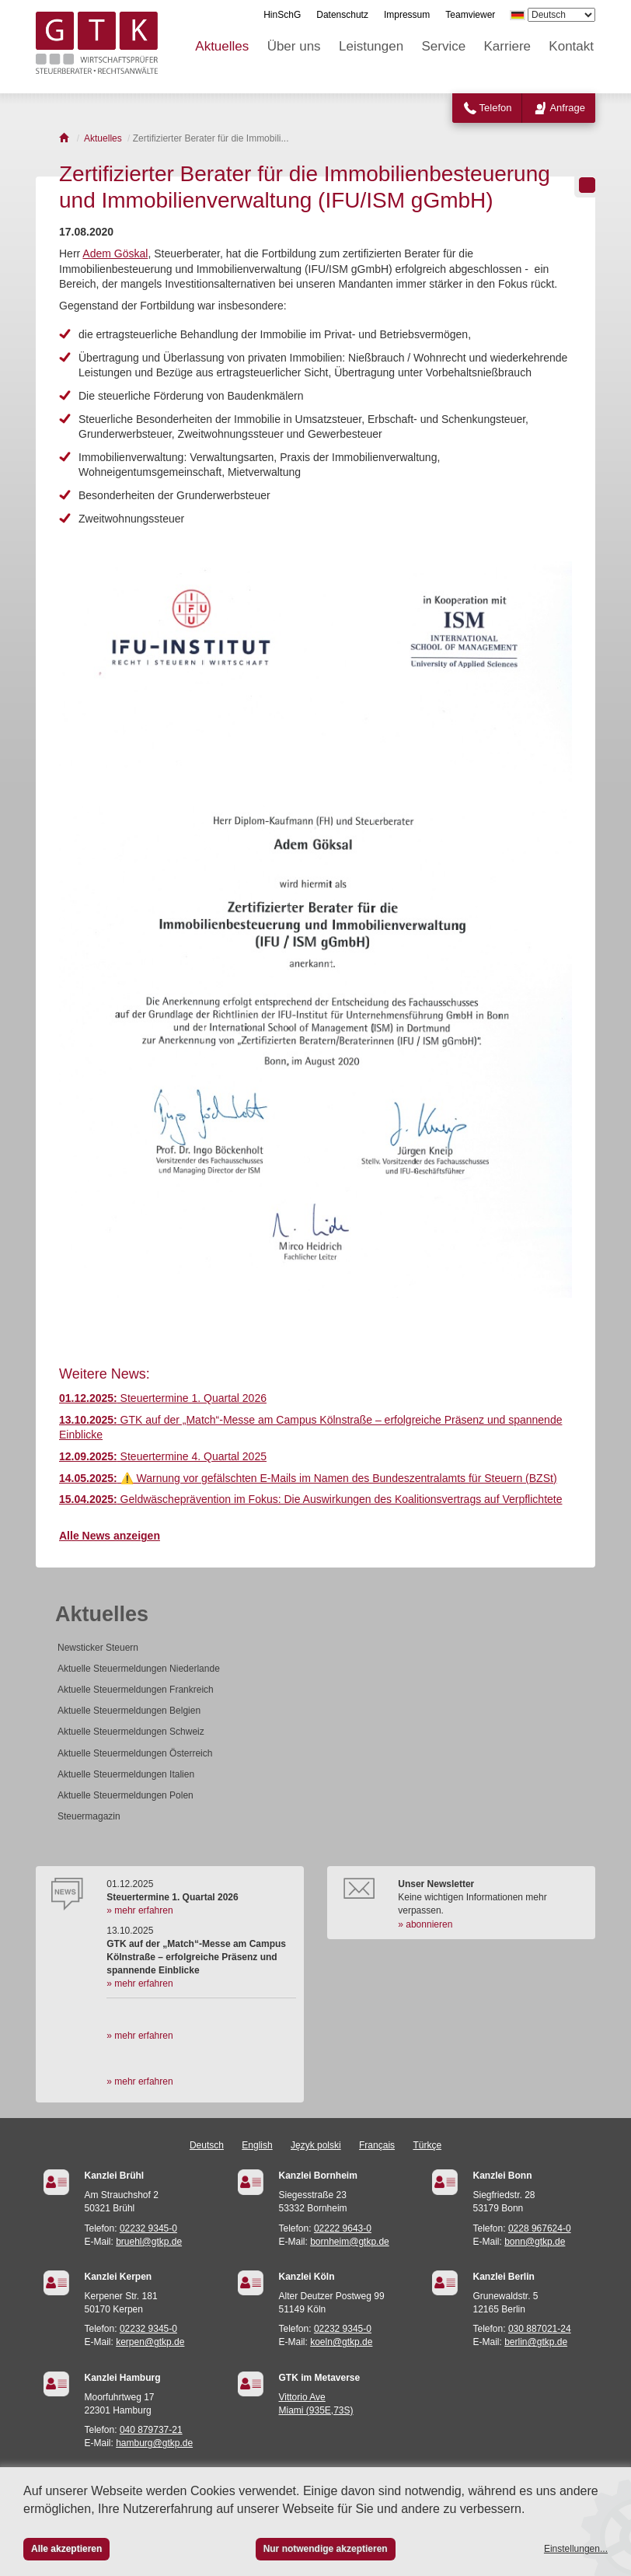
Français (377, 2145)
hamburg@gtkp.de (154, 2443)
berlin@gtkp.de (535, 2342)
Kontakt (571, 46)
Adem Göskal (115, 253)
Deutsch (207, 2145)
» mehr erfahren (139, 1910)
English (257, 2145)
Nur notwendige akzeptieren (325, 2548)
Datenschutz (342, 14)
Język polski (316, 2145)
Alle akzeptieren (66, 2548)
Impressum (407, 14)
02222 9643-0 (342, 2228)
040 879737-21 (151, 2429)
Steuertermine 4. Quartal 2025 (163, 1456)
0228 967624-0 (539, 2228)
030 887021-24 (539, 2328)
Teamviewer (470, 14)
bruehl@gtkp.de (149, 2241)
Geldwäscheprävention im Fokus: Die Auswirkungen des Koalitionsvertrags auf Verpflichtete (310, 1499)
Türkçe (427, 2145)
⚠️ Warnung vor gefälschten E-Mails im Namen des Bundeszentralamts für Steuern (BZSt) (308, 1478)
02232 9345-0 (148, 2228)
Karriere (507, 46)
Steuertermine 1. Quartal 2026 (163, 1398)
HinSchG (282, 14)
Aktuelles (222, 46)
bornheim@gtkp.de (349, 2241)
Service (444, 46)
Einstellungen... (576, 2548)
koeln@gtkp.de (341, 2342)
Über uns (294, 46)
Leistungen (371, 46)
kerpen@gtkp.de (150, 2342)
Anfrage (567, 108)
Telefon (495, 108)
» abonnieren (425, 1924)
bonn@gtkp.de (534, 2241)
